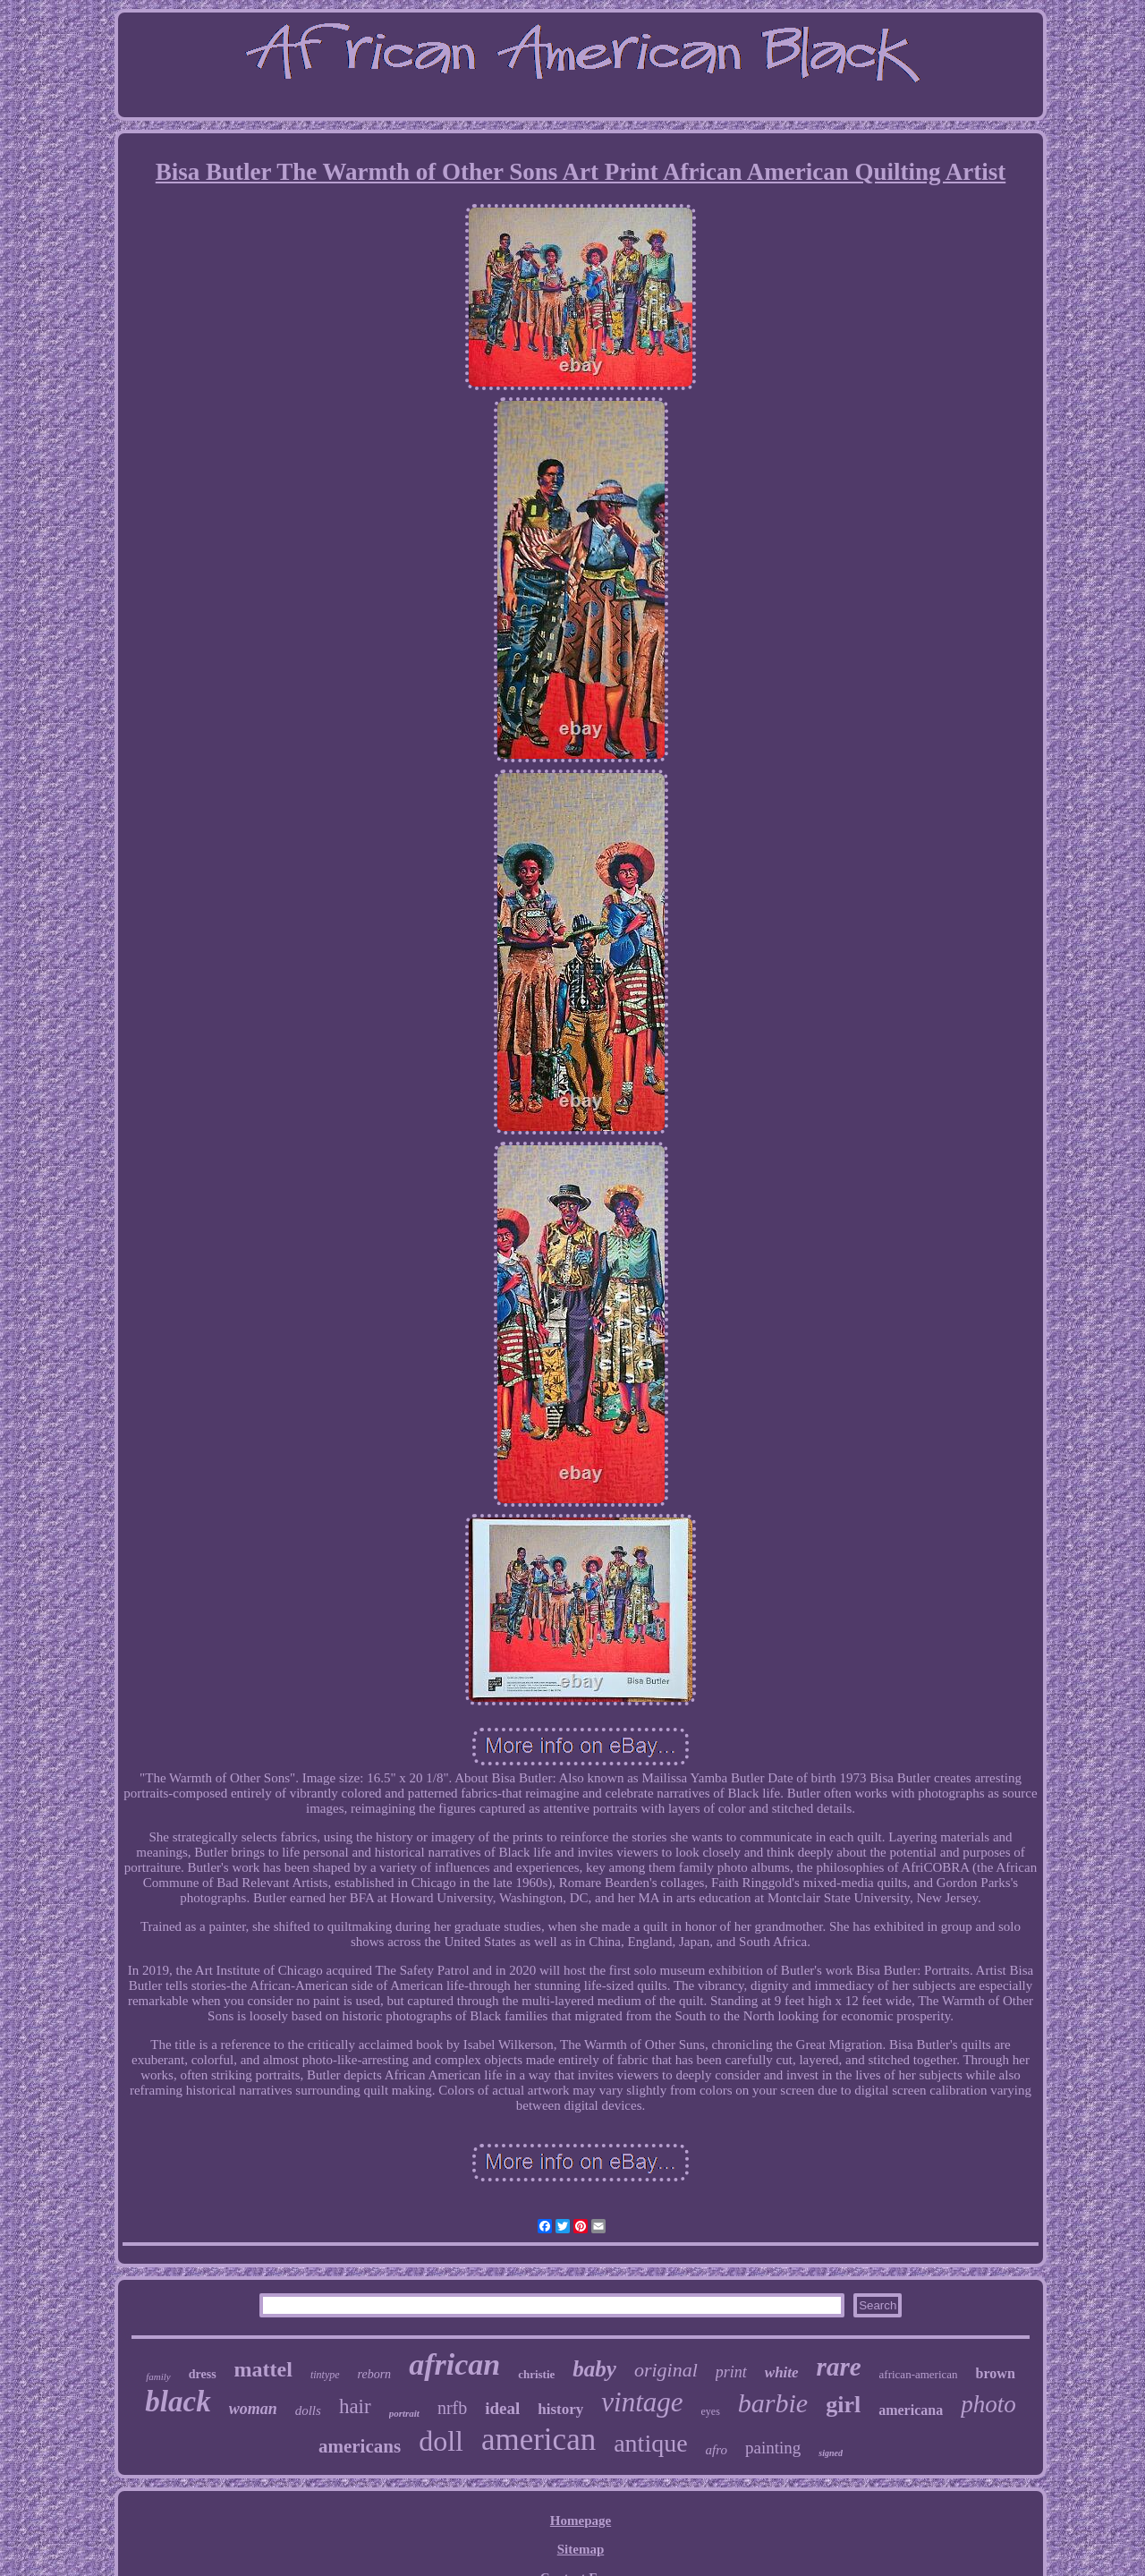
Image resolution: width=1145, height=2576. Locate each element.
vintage (642, 2402)
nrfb (452, 2408)
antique (650, 2443)
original (666, 2370)
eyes (710, 2411)
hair (355, 2406)
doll (441, 2441)
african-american (918, 2374)
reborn (375, 2374)
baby (594, 2369)
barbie (773, 2403)
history (560, 2409)
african (454, 2364)
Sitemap (581, 2549)
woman (253, 2409)
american (538, 2439)
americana (910, 2410)
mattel (263, 2369)
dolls (308, 2410)
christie (536, 2374)
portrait (404, 2413)
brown (995, 2373)
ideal (502, 2408)
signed (830, 2453)
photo (988, 2404)
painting (773, 2447)
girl (843, 2405)
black (177, 2401)
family (158, 2376)
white (782, 2372)
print (731, 2372)
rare (839, 2366)
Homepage (580, 2520)
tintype (325, 2374)
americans (359, 2446)
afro (716, 2450)
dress (202, 2374)
